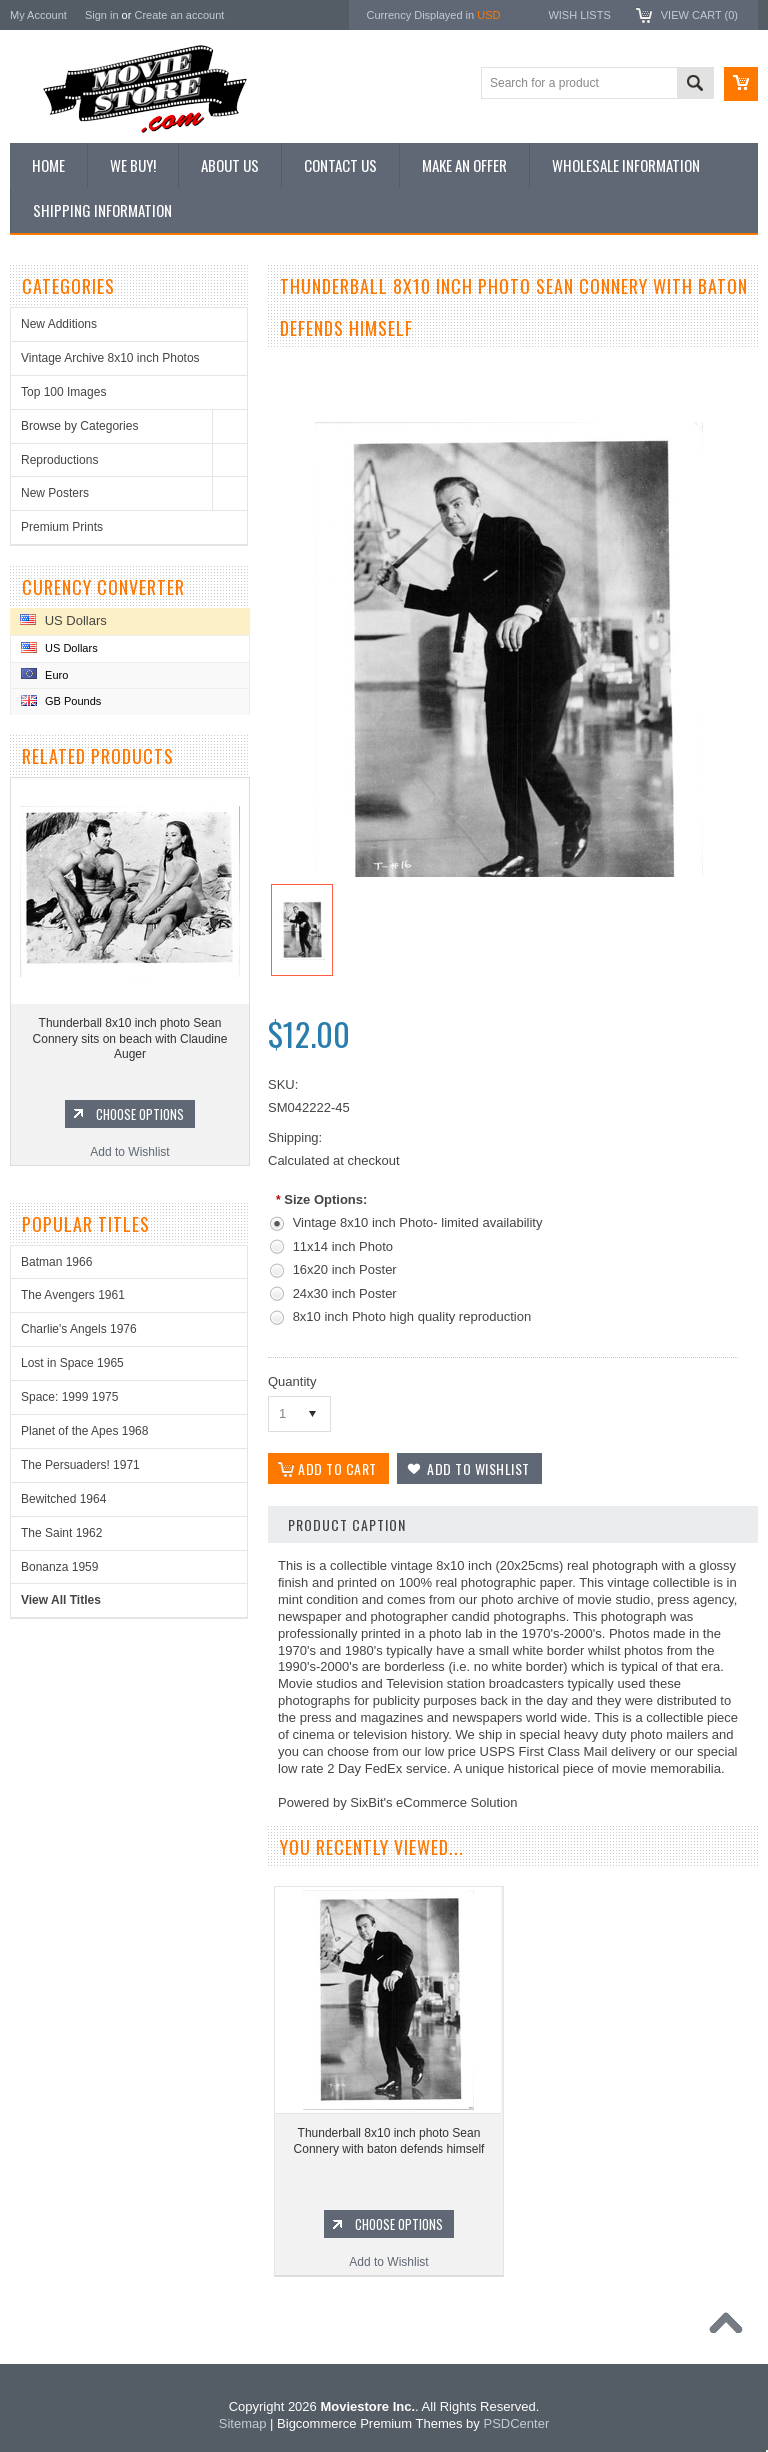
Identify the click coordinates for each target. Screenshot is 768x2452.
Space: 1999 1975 (69, 1397)
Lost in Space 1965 (72, 1363)
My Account (38, 15)
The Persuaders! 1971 (80, 1465)
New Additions (59, 324)
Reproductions (59, 460)
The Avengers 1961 (73, 1295)
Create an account (179, 15)
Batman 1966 (56, 1262)
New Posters (55, 493)
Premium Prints (62, 527)
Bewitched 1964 (63, 1499)
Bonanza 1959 (59, 1567)
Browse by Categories (79, 426)
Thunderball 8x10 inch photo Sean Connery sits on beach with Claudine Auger (130, 1038)
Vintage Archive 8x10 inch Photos (110, 358)
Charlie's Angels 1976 (79, 1329)
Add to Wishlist (129, 1152)
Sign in (102, 15)
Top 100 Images (63, 392)
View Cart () (699, 15)
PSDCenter (516, 2423)
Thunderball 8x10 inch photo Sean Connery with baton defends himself (389, 2141)
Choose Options (140, 1114)
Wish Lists (579, 15)
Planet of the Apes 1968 (84, 1431)
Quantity (292, 1381)
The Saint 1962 (61, 1533)
